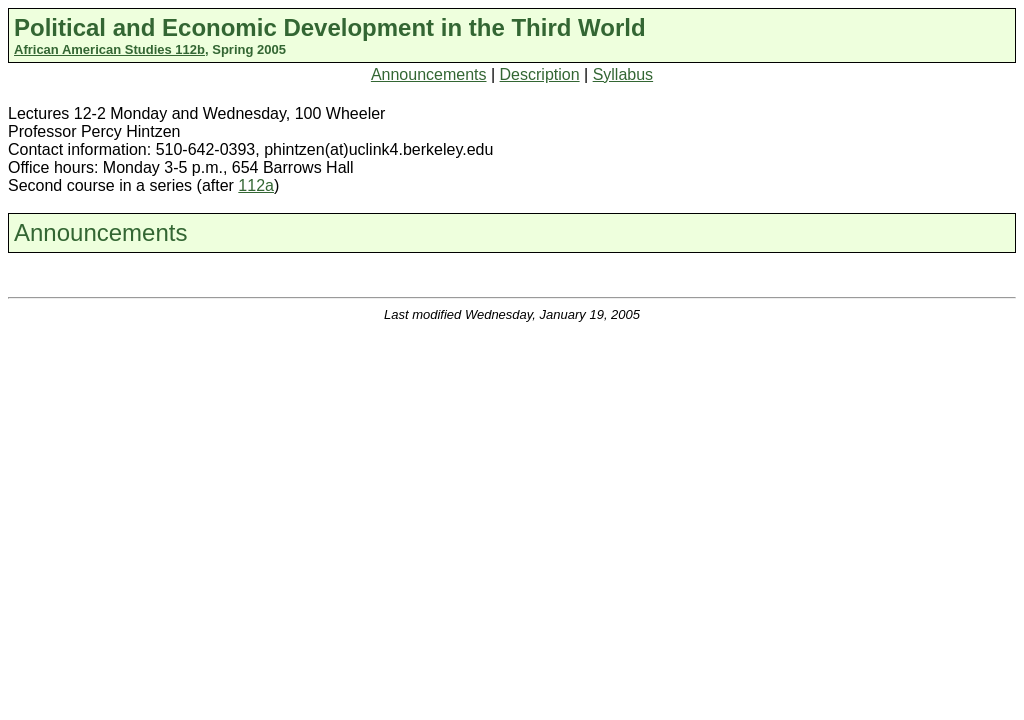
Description (540, 74)
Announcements (429, 74)
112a (256, 185)
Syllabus (623, 74)
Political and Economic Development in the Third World (330, 27)
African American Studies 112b (109, 49)
